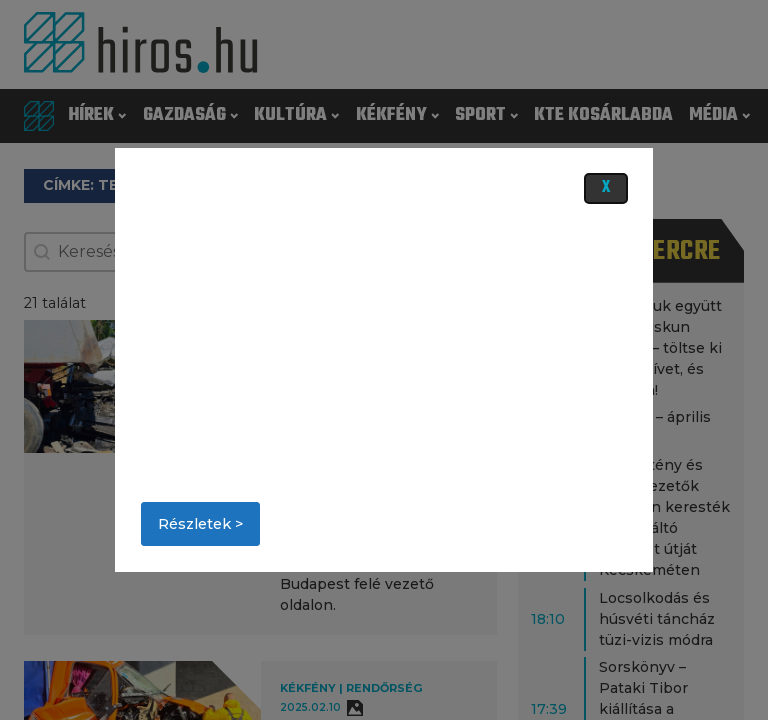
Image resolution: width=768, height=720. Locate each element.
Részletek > (200, 524)
